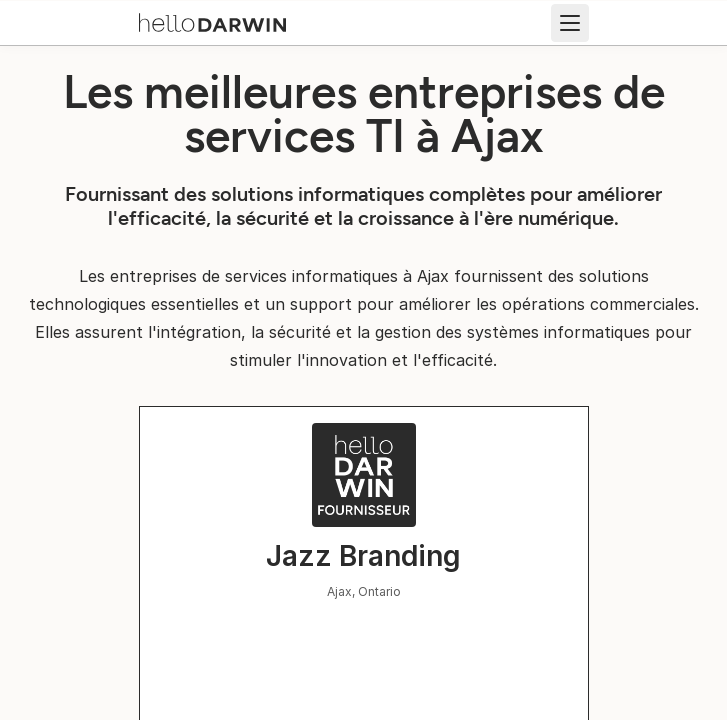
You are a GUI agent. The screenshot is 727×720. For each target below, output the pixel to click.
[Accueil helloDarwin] (212, 21)
